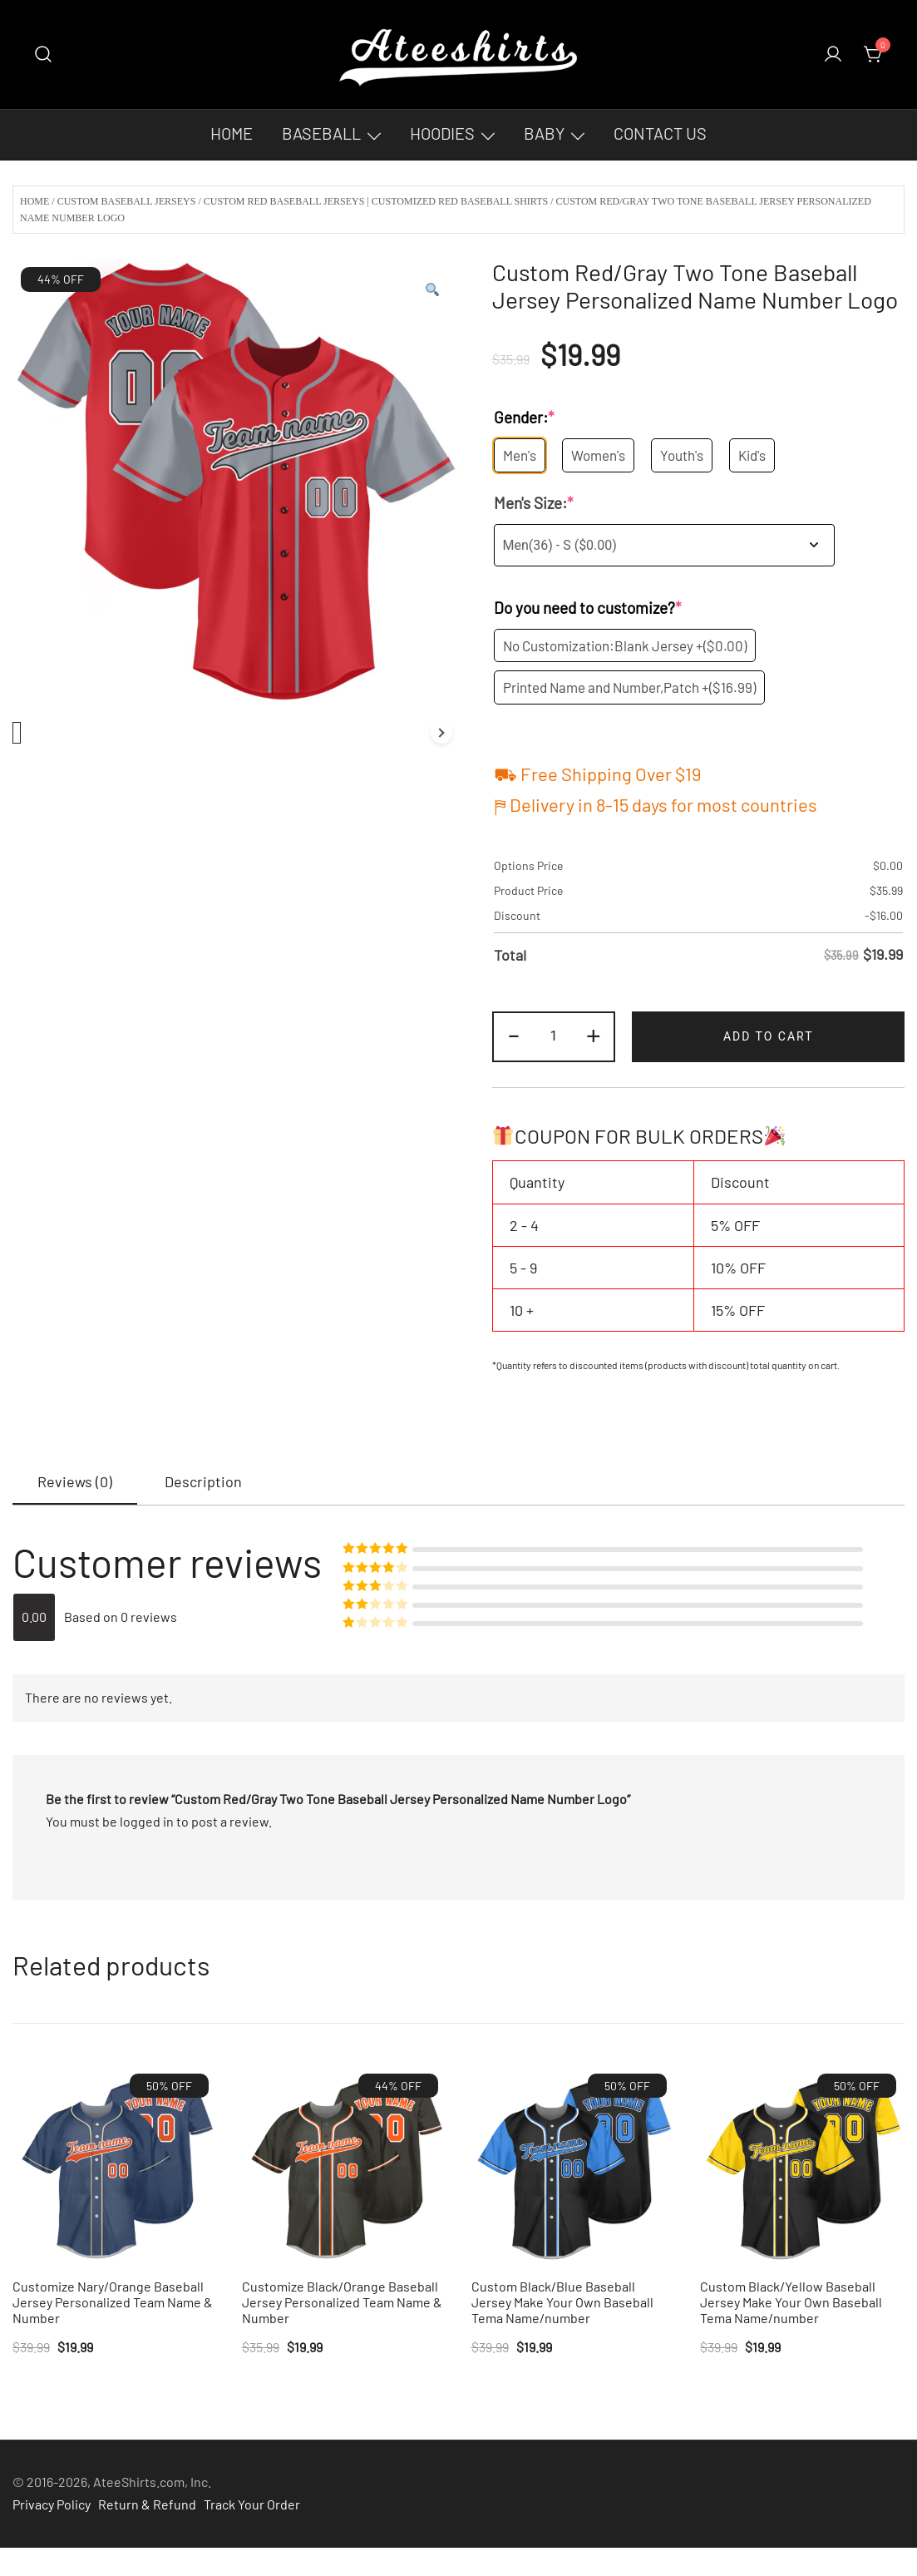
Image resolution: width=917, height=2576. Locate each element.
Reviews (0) (74, 1481)
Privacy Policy (51, 2504)
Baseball (321, 133)
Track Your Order (252, 2504)
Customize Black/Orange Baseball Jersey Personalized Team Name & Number (342, 2302)
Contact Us (660, 133)
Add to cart (768, 1036)
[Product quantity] (554, 1037)
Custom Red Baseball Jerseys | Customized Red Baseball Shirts (376, 201)
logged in (147, 1821)
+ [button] (593, 1033)
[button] (432, 290)
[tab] (74, 1482)
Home (231, 133)
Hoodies (442, 133)
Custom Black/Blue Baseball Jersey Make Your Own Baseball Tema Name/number (562, 2302)
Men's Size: (534, 503)
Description (203, 1481)
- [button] (514, 1033)
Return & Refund (147, 2504)
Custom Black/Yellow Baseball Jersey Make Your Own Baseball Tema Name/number (791, 2302)
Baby (544, 133)
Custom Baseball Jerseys (126, 201)
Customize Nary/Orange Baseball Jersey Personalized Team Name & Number (112, 2302)
